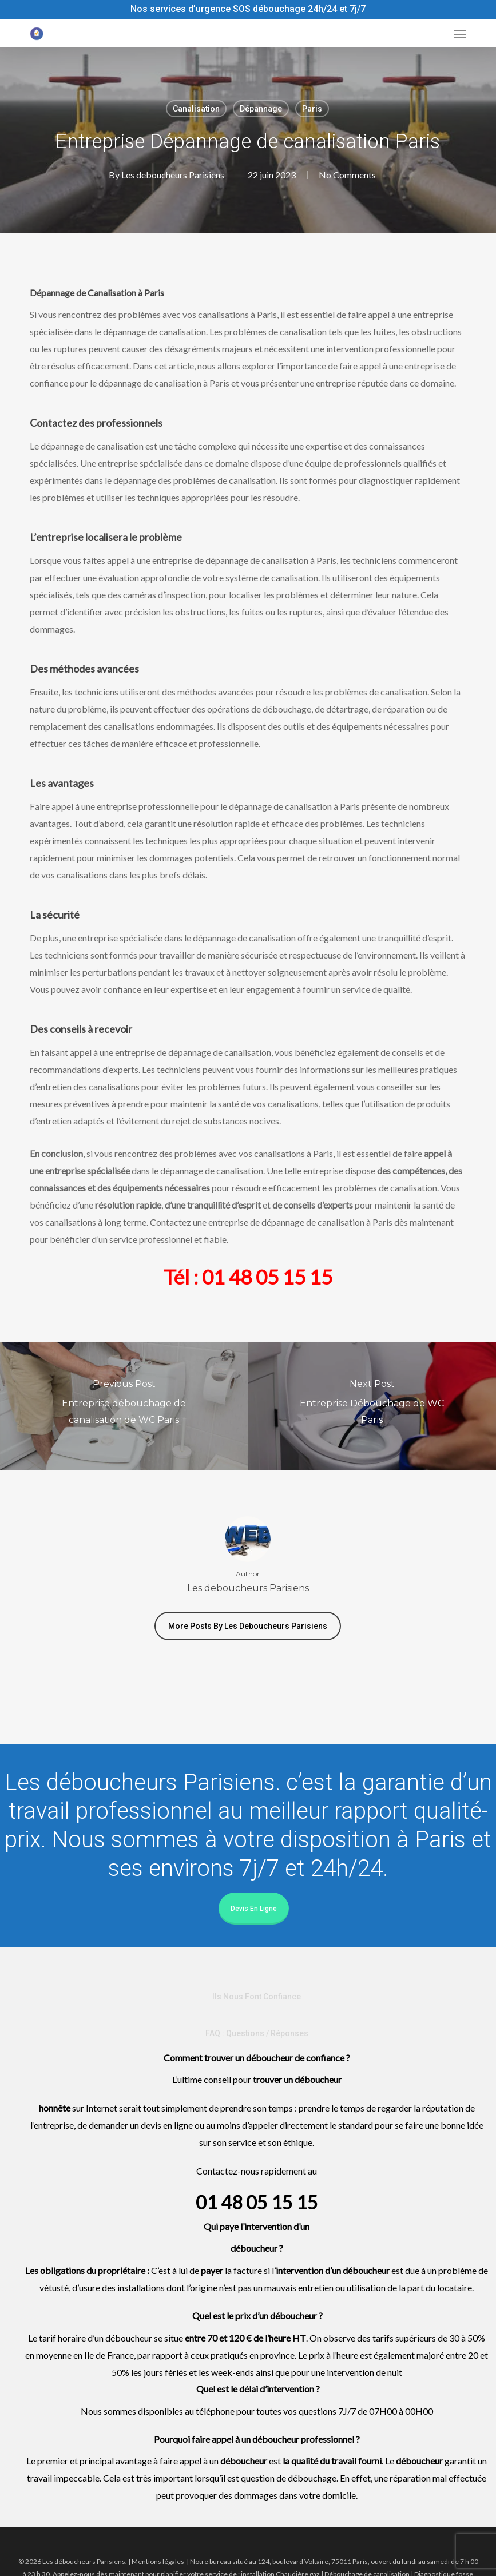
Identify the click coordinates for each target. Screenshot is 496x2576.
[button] (460, 33)
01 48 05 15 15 (267, 1277)
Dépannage (261, 108)
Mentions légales (158, 2561)
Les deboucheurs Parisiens (172, 174)
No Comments (347, 174)
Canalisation (196, 108)
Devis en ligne (254, 1909)
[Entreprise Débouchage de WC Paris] (372, 1406)
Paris (312, 108)
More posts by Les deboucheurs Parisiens (247, 1626)
